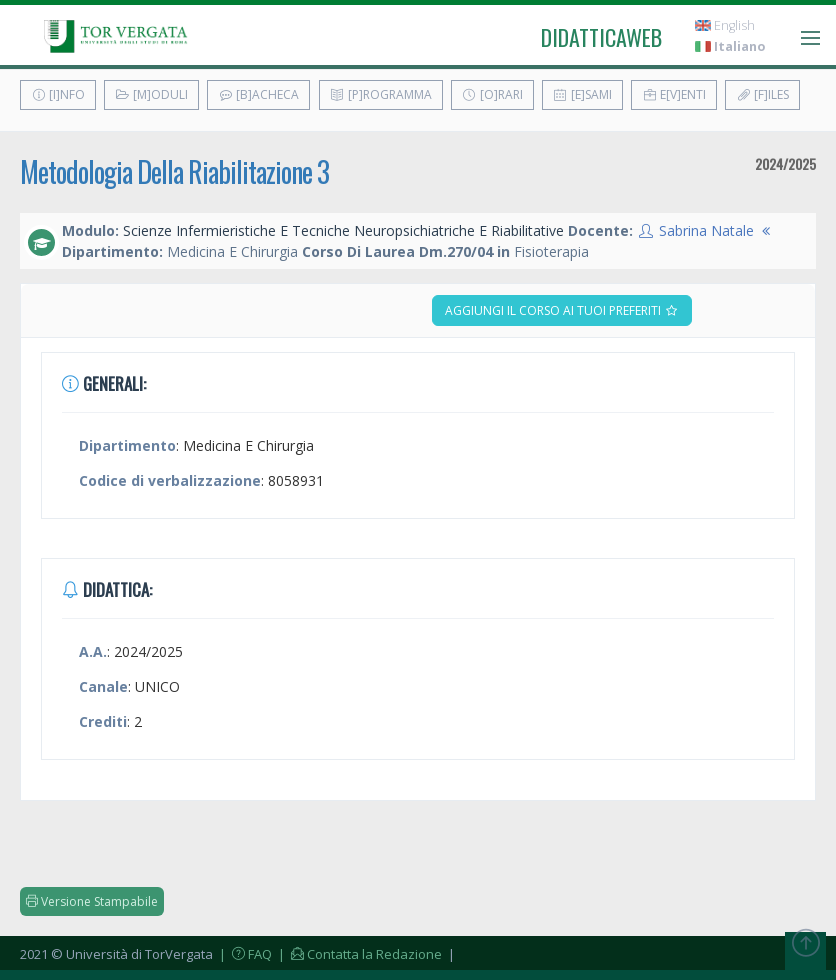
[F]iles (762, 94)
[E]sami (582, 94)
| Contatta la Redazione (358, 954)
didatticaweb (601, 37)
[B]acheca (258, 94)
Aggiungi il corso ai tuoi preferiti (562, 310)
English (725, 25)
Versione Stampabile (92, 901)
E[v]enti (674, 94)
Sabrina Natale (706, 230)
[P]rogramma (381, 94)
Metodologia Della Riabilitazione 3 (174, 171)
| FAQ (244, 954)
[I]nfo (58, 94)
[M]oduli (151, 94)
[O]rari (492, 94)
